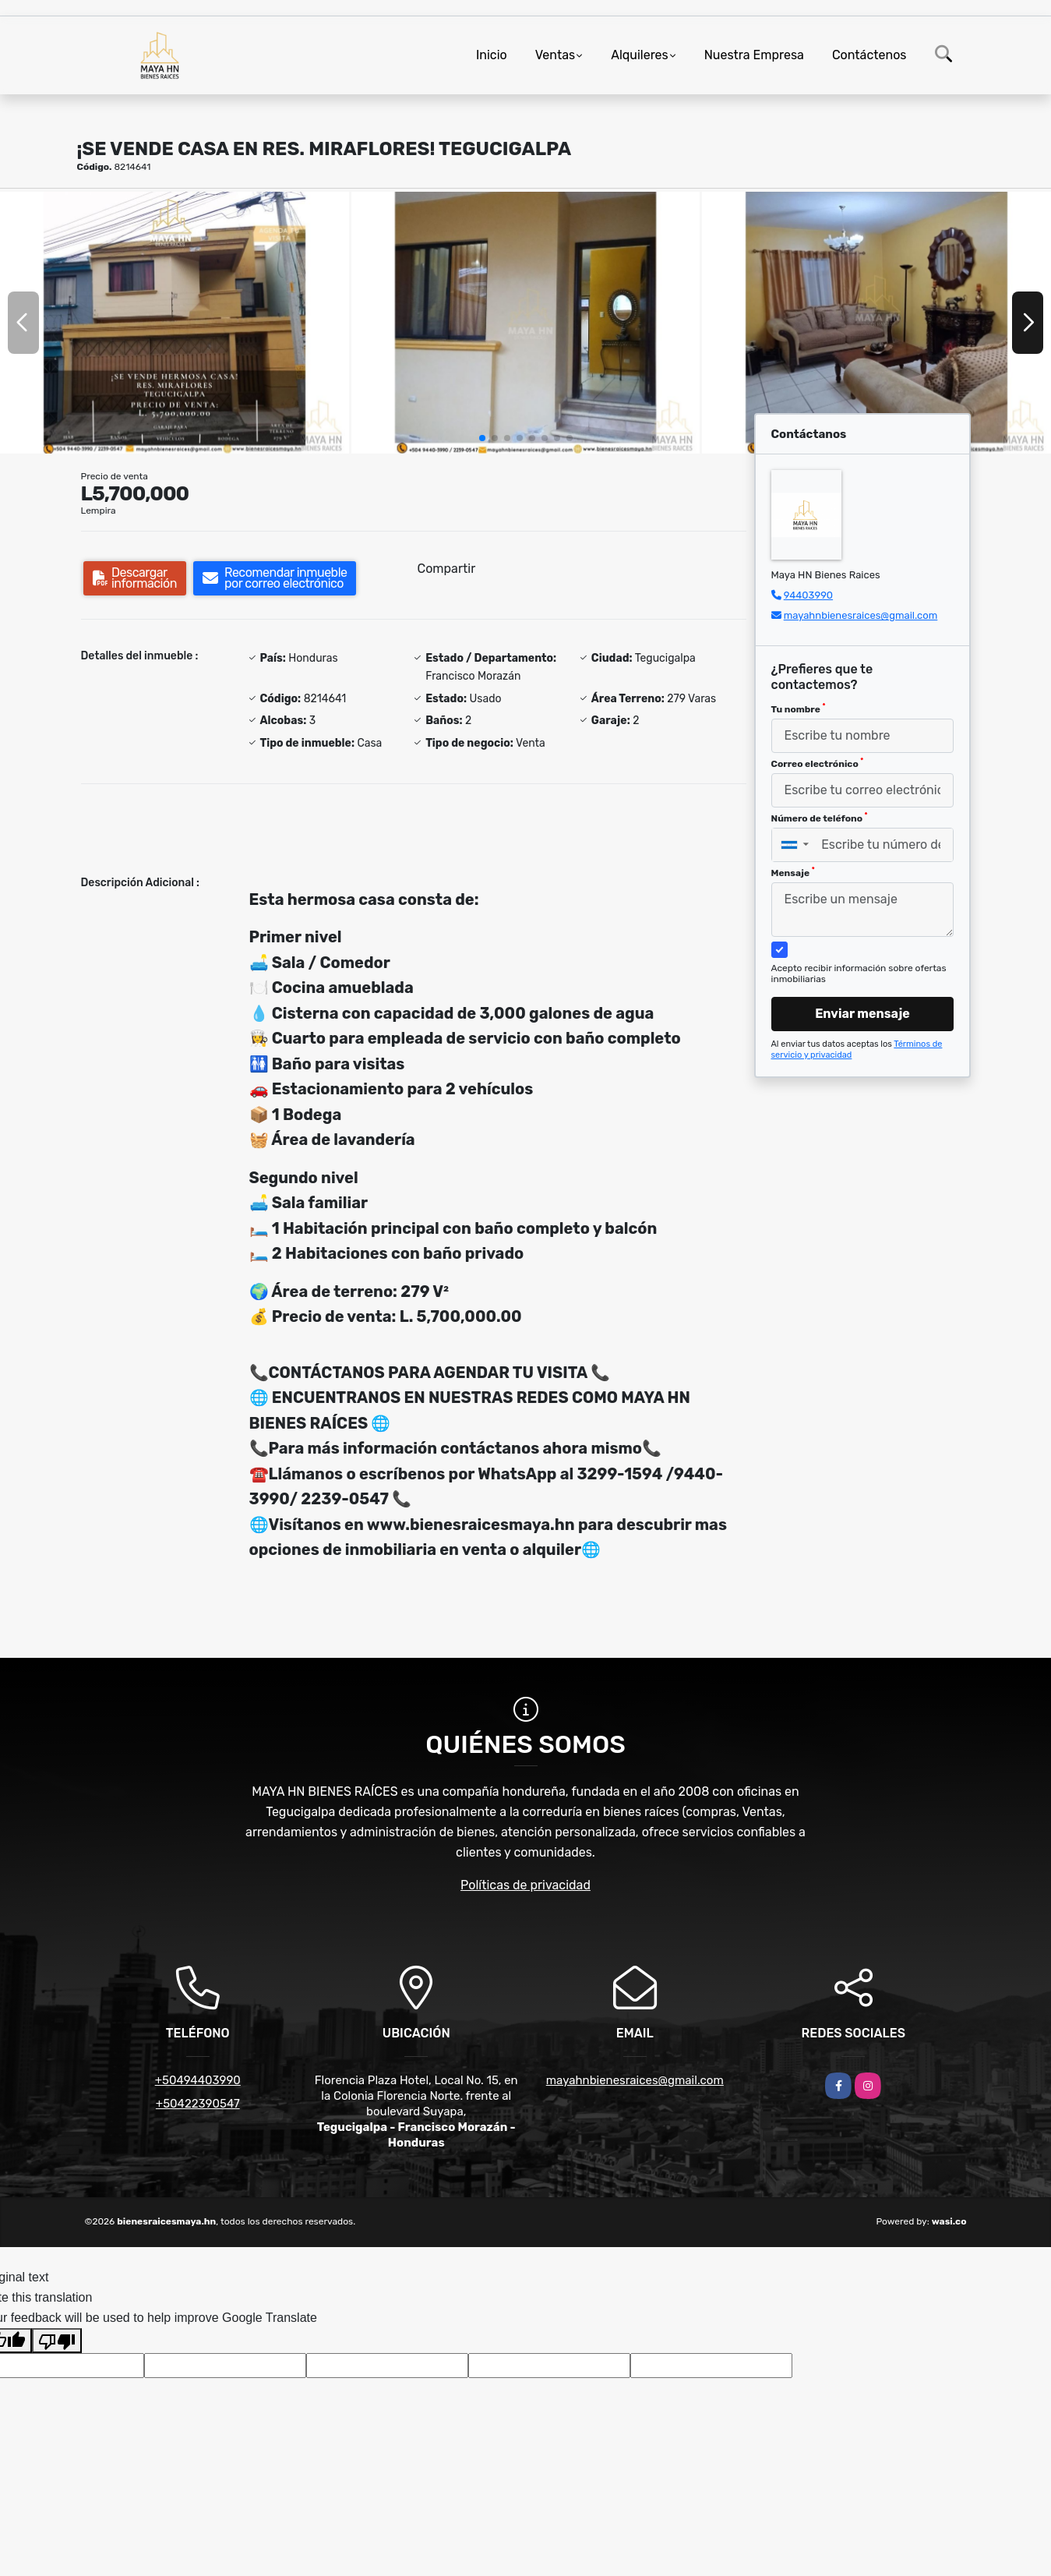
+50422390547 (198, 2104)
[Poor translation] (57, 2340)
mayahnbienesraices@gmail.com (861, 615)
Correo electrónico (817, 763)
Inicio (491, 55)
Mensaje (793, 872)
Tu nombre (798, 708)
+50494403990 (198, 2080)
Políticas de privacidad (525, 1885)
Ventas (555, 55)
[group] (174, 323)
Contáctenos (869, 55)
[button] (482, 438)
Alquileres (639, 55)
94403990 (808, 595)
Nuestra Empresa (754, 55)
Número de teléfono (819, 817)
